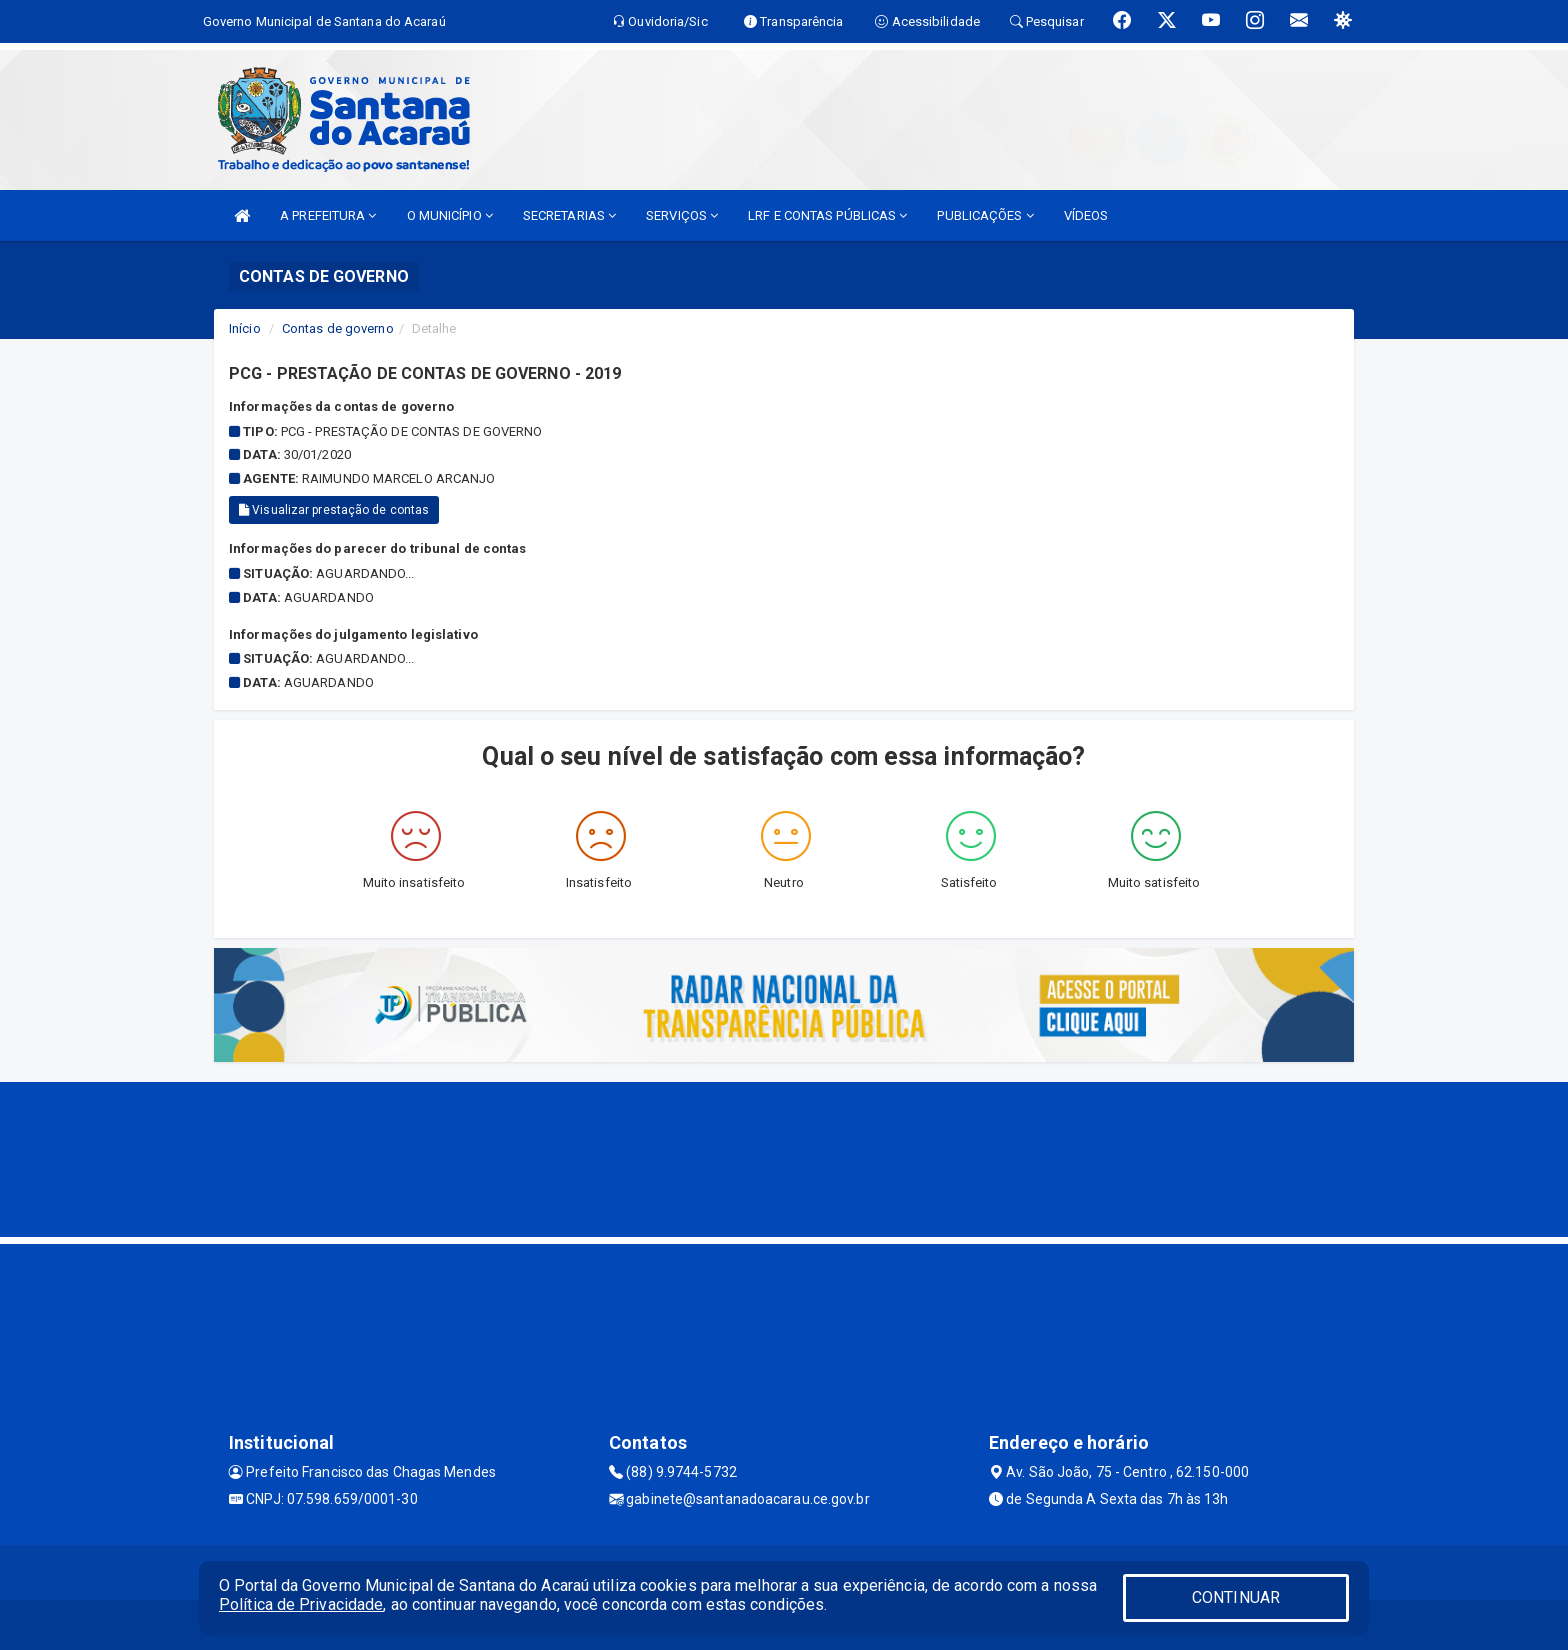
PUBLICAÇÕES (985, 215)
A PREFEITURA (328, 215)
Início (245, 328)
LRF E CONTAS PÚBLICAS (827, 215)
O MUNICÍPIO (450, 215)
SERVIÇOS (682, 215)
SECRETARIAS (569, 215)
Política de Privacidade (301, 1604)
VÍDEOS (1086, 215)
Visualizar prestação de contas (334, 510)
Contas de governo (338, 328)
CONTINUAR (1236, 1597)
